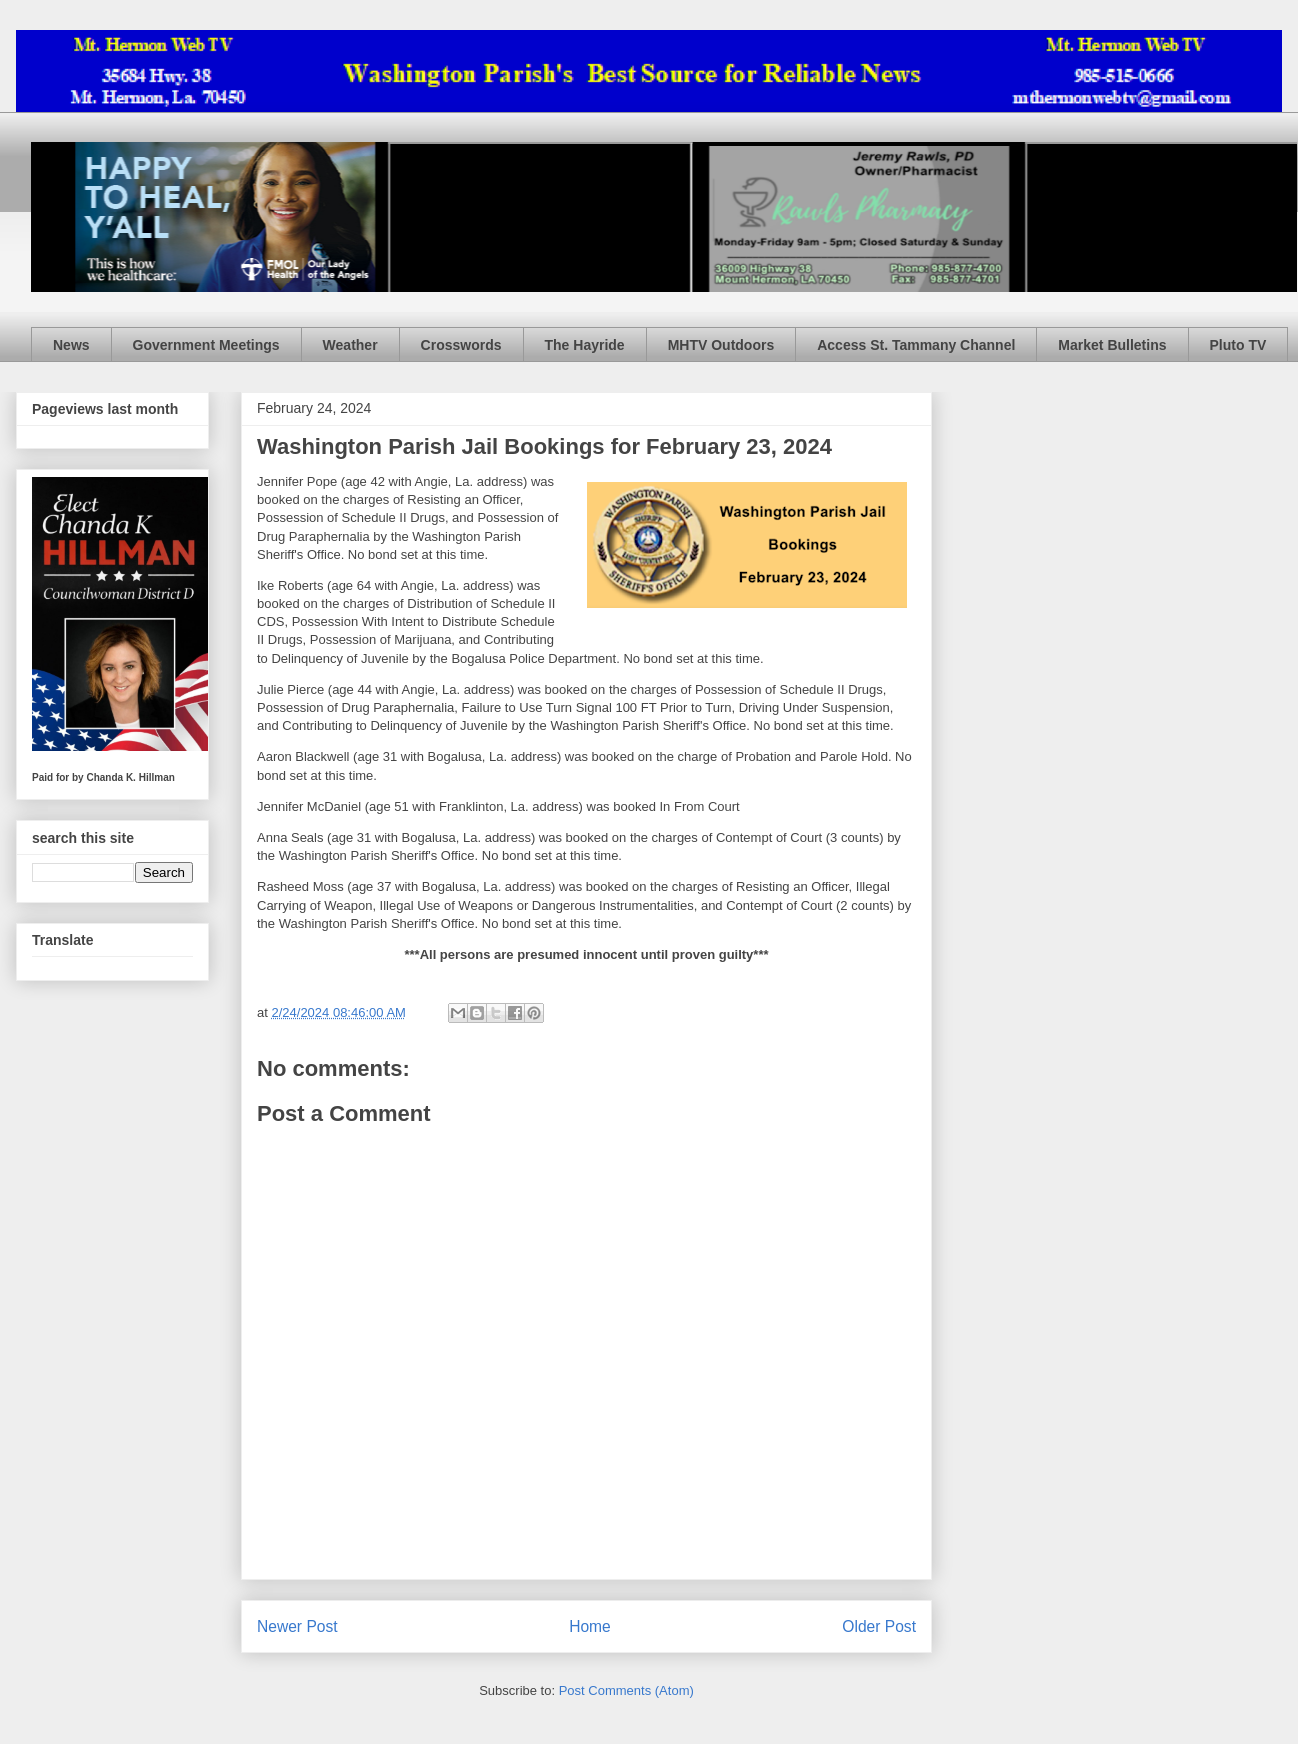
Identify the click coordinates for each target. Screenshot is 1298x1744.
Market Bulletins (1112, 345)
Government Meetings (206, 345)
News (71, 345)
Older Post (879, 1626)
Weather (350, 345)
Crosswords (461, 345)
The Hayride (585, 345)
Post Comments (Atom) (626, 1690)
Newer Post (297, 1626)
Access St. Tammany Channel (916, 345)
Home (590, 1626)
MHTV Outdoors (721, 345)
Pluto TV (1238, 345)
